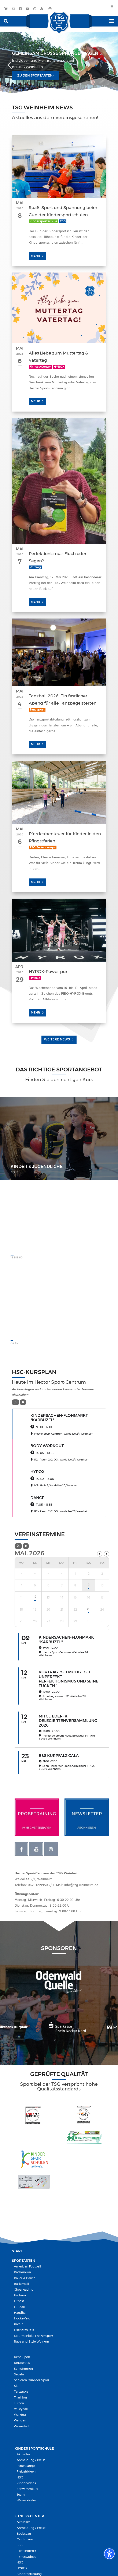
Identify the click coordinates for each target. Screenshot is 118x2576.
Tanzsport (37, 709)
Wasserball (21, 2426)
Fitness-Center (40, 366)
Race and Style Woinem (31, 2341)
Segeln (19, 2374)
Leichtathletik (24, 2330)
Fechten (20, 2295)
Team (21, 2494)
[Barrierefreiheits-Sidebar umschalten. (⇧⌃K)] (109, 2553)
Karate (18, 2324)
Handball (20, 2312)
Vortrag (35, 567)
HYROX (59, 366)
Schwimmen (23, 2368)
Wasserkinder (26, 2500)
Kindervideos (26, 2483)
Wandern (20, 2420)
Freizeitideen (26, 2471)
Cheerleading (23, 2289)
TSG (63, 221)
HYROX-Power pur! (48, 972)
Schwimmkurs (27, 2489)
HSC (20, 2477)
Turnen (19, 2403)
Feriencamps (26, 2465)
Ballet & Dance (24, 2278)
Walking (20, 2414)
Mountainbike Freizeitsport (33, 2335)
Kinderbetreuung (29, 2574)
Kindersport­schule (34, 2448)
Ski (16, 2386)
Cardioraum (25, 2539)
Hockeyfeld (22, 2318)
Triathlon (20, 2397)
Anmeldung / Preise (31, 2460)
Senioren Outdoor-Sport (31, 2380)
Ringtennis (22, 2362)
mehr (35, 255)
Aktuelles (23, 2454)
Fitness (19, 2301)
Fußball (19, 2307)
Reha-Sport (22, 2357)
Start (17, 2251)
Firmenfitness (26, 2550)
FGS (20, 2545)
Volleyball (21, 2409)
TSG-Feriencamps (43, 847)
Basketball (21, 2284)
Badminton (22, 2272)
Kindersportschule (43, 221)
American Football (27, 2266)
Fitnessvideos (26, 2556)
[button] (6, 21)
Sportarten (23, 2260)
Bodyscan (24, 2533)
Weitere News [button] (57, 1039)
